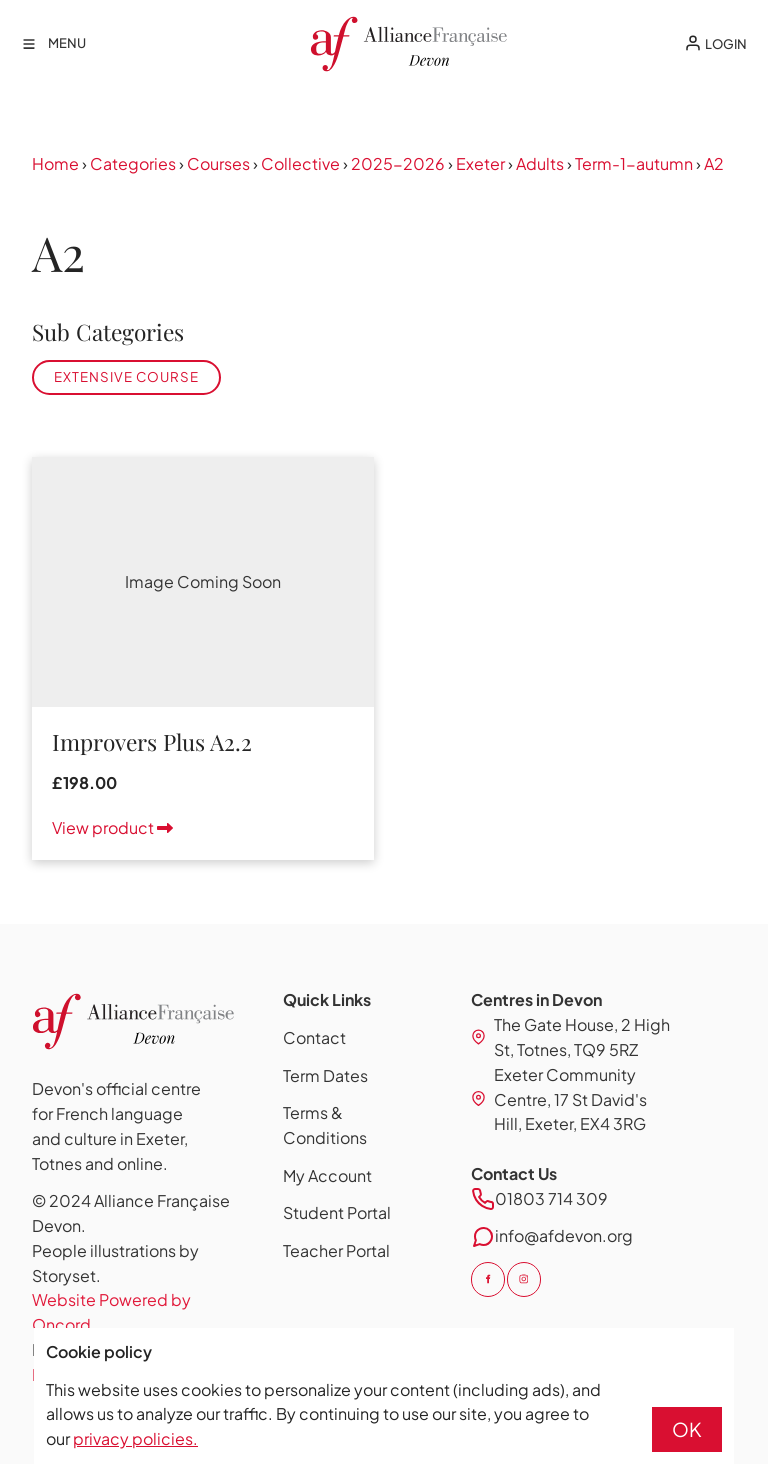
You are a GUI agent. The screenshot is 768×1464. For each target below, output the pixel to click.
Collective (300, 163)
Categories (133, 163)
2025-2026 (398, 163)
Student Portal (337, 1212)
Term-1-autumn (634, 163)
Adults (540, 163)
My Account (327, 1175)
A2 (714, 163)
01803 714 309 (551, 1198)
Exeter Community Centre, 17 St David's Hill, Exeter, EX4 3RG (570, 1099)
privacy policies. (135, 1438)
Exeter (480, 163)
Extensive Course (126, 376)
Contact (314, 1037)
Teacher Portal (336, 1250)
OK (687, 1429)
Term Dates (325, 1075)
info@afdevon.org (564, 1235)
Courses (218, 163)
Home (55, 163)
